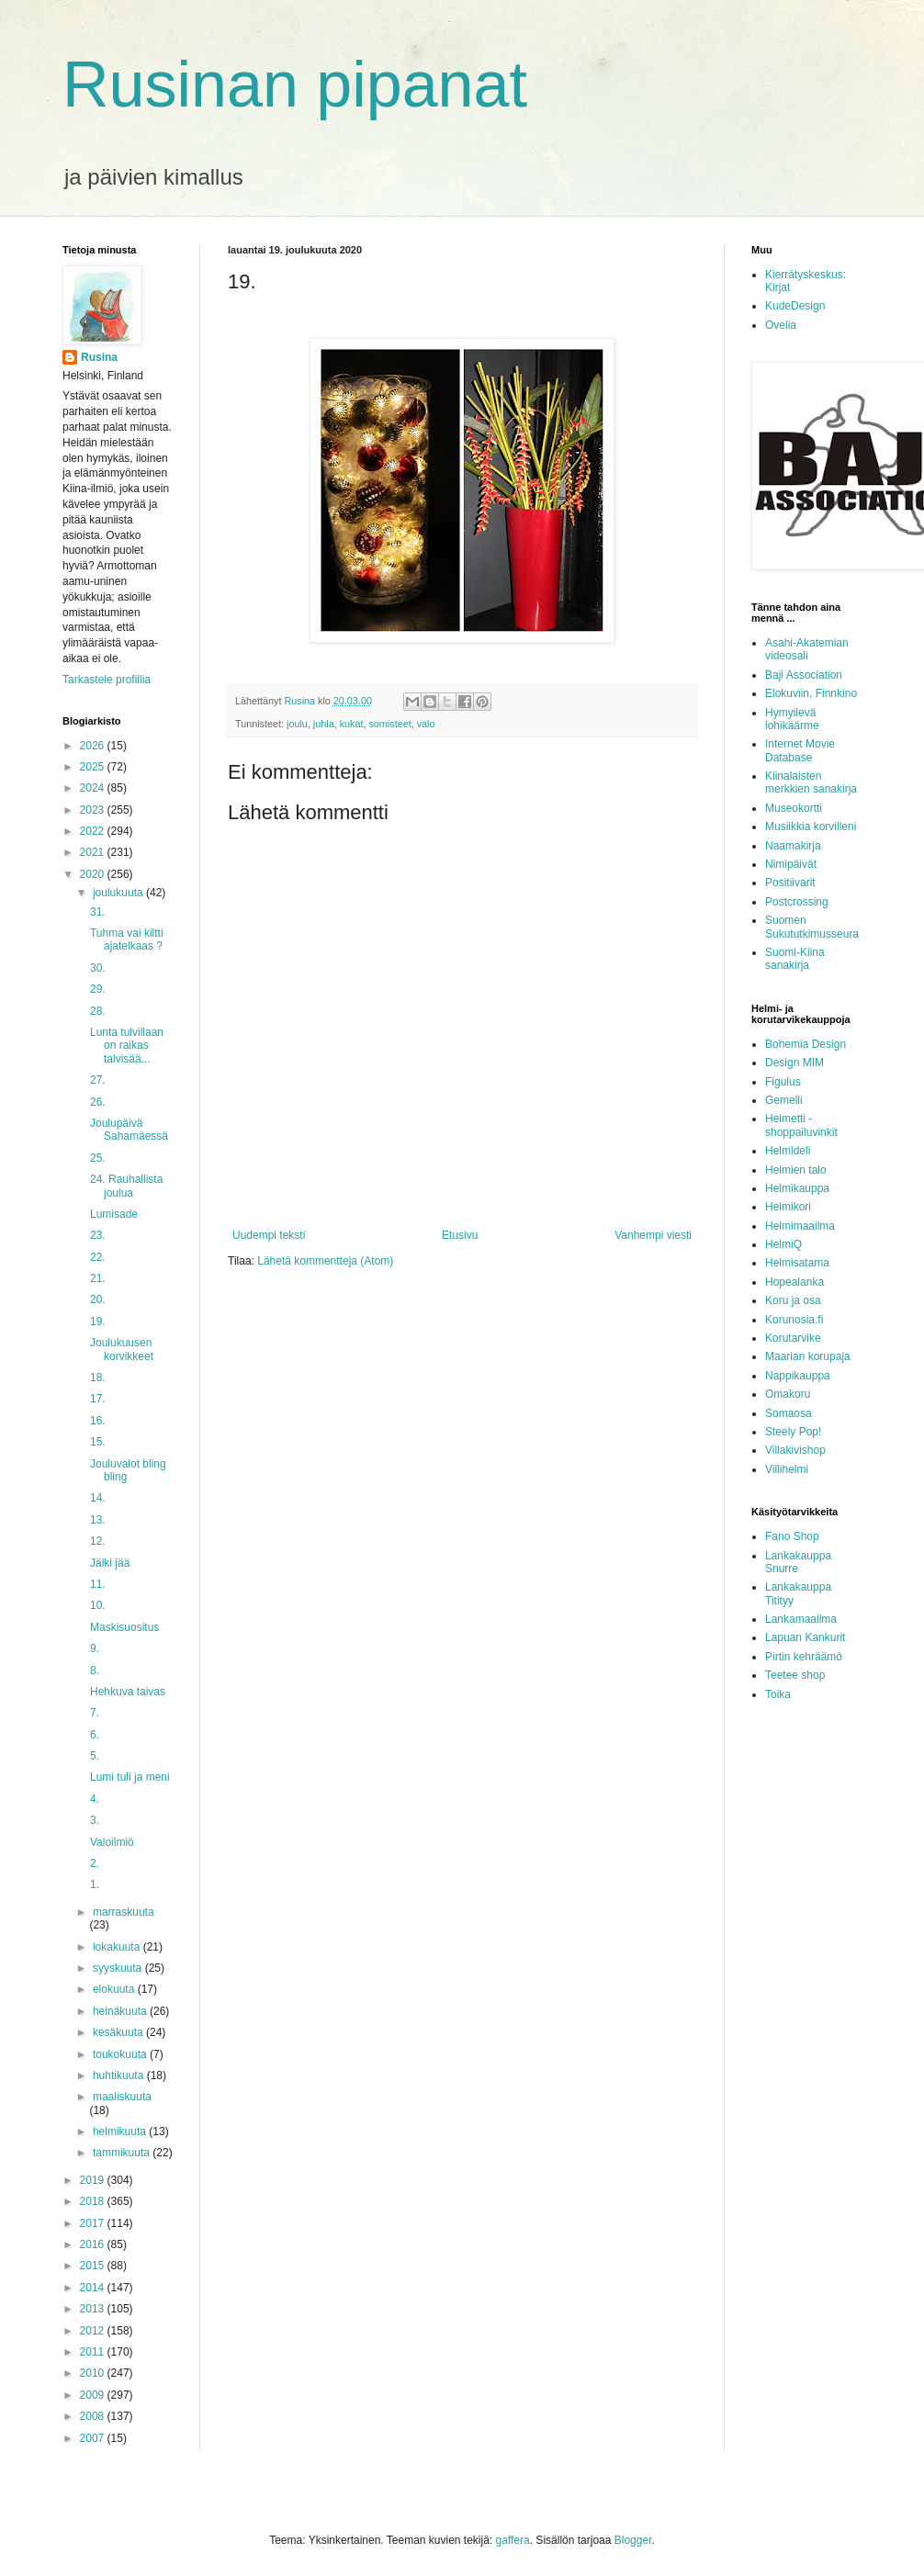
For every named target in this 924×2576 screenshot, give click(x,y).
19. (98, 1321)
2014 (93, 2287)
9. (94, 1648)
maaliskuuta (122, 2096)
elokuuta (115, 1989)
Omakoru (787, 1394)
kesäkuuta (119, 2032)
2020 (93, 874)
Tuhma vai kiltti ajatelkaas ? (126, 939)
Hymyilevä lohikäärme (792, 719)
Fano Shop (792, 1536)
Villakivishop (795, 1450)
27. (98, 1080)
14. (98, 1497)
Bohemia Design (805, 1044)
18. (98, 1377)
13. (98, 1519)
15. (98, 1441)
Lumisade (114, 1214)
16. (98, 1420)
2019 (93, 2180)
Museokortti (793, 808)
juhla (323, 723)
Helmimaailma (800, 1226)
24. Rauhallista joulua (126, 1185)
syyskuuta (119, 1968)
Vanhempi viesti (653, 1235)
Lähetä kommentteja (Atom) (325, 1260)
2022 (93, 831)
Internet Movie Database (800, 750)
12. (98, 1541)
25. (98, 1158)
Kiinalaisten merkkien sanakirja (811, 782)
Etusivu (460, 1235)
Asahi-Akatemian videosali (807, 649)
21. (98, 1278)
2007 (93, 2438)
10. (98, 1605)
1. (94, 1884)
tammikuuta (122, 2152)
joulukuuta (119, 892)
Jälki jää (110, 1563)
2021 (93, 852)
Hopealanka (794, 1282)
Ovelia (780, 325)
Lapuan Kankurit (805, 1637)
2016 (93, 2244)
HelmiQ (783, 1244)
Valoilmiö (112, 1842)
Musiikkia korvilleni (810, 826)
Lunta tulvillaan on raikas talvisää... (126, 1045)
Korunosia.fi (794, 1319)
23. (98, 1235)
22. (98, 1257)
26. (98, 1102)
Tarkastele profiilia (106, 679)
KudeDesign (795, 305)
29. (98, 989)
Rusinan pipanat (294, 84)
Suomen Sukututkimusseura (812, 926)
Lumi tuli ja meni (130, 1777)
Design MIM (794, 1062)
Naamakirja (793, 845)
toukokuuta (121, 2054)
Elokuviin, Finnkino (811, 693)
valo (426, 723)
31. (98, 912)
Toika (778, 1694)
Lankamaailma (801, 1619)
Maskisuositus (124, 1627)
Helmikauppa (797, 1188)
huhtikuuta (120, 2075)
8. (94, 1670)
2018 (93, 2201)
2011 (93, 2351)
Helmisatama (797, 1262)
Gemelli (784, 1100)
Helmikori (788, 1206)
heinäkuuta (121, 2011)
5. (94, 1755)
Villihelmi (786, 1469)
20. (98, 1299)
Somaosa (788, 1413)
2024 (93, 788)
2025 (93, 766)
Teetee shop (795, 1675)
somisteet (389, 723)
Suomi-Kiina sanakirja (795, 959)
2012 (93, 2330)
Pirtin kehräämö (803, 1656)
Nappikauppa (797, 1375)
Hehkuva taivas (127, 1691)
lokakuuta (118, 1946)
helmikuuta (121, 2131)
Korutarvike (793, 1338)
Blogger (633, 2540)
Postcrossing (796, 901)
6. (94, 1734)
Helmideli (787, 1150)
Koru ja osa (793, 1300)
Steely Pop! (793, 1431)
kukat (352, 723)
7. (94, 1712)
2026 (93, 745)
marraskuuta (123, 1912)
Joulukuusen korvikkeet (121, 1349)
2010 (93, 2373)
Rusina (99, 357)
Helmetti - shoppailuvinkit (801, 1125)
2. (94, 1863)
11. (98, 1584)
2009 (93, 2395)
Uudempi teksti (268, 1235)
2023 (93, 810)
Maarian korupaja (808, 1356)
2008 (93, 2416)
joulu (297, 723)
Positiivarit (790, 882)
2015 (93, 2265)
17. (98, 1398)
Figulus (783, 1081)
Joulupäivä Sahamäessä (129, 1129)
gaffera (513, 2540)
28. (98, 1011)
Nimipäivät (791, 864)
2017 (93, 2223)
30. (98, 968)
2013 (93, 2308)
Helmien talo (796, 1170)
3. (94, 1820)
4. (94, 1799)
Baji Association (803, 675)
